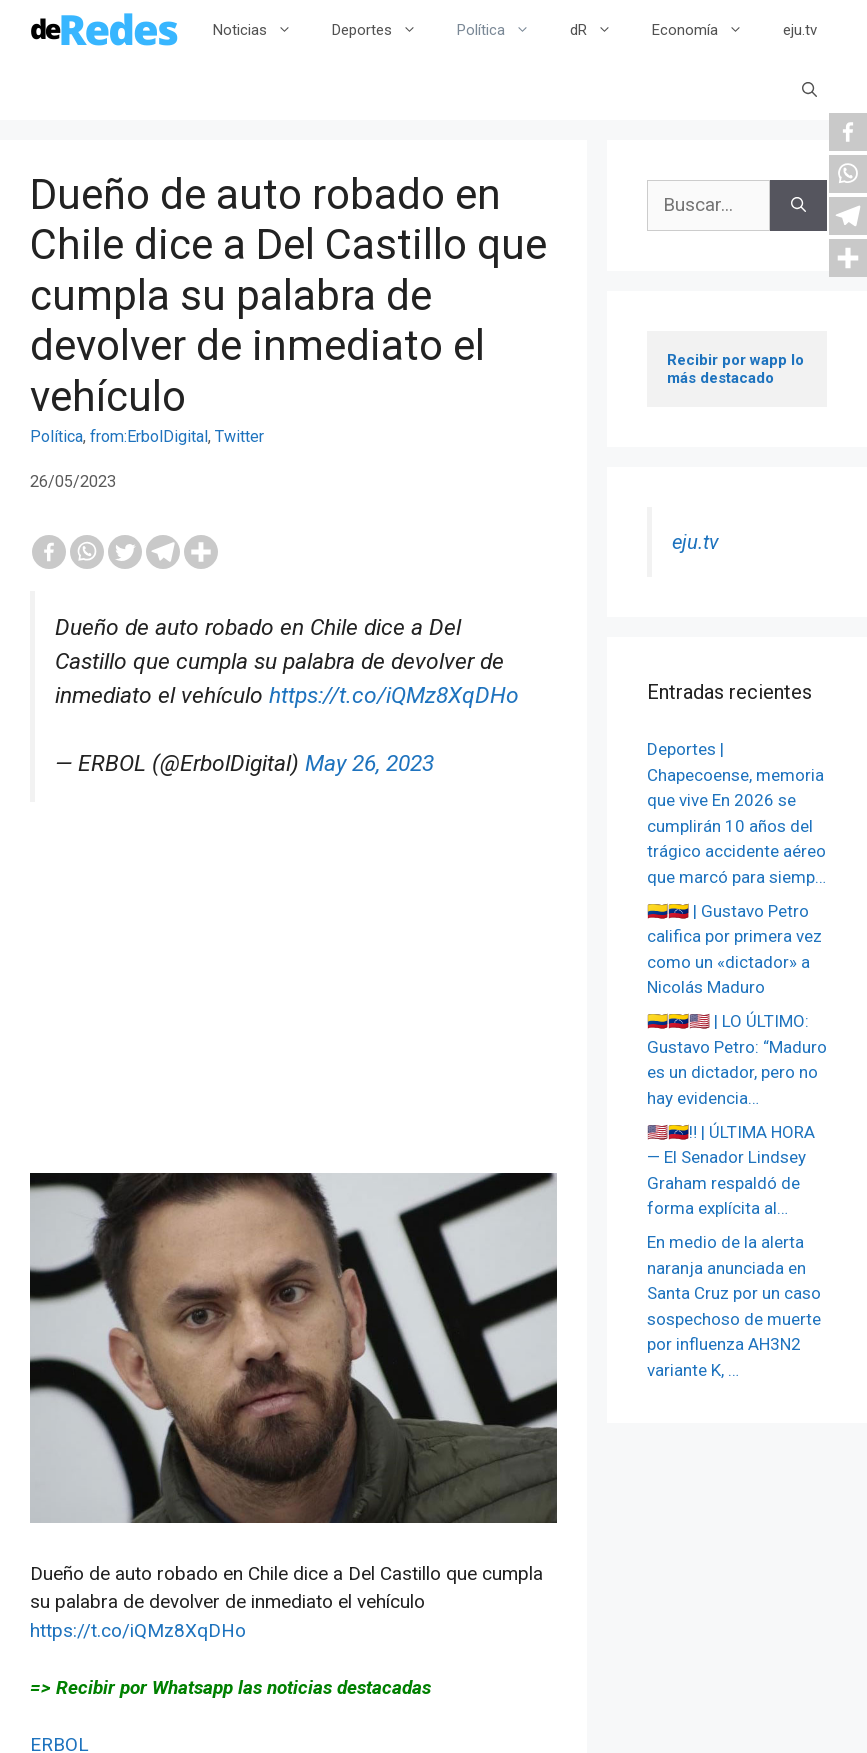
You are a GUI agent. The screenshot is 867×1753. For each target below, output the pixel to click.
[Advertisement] (293, 1033)
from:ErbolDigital (149, 436)
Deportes (384, 30)
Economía (707, 30)
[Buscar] (798, 205)
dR (601, 30)
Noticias (262, 30)
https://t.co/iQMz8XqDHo (394, 695)
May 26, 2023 (369, 763)
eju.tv (800, 30)
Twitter (239, 436)
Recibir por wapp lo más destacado (737, 369)
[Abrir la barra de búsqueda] (809, 90)
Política (503, 30)
